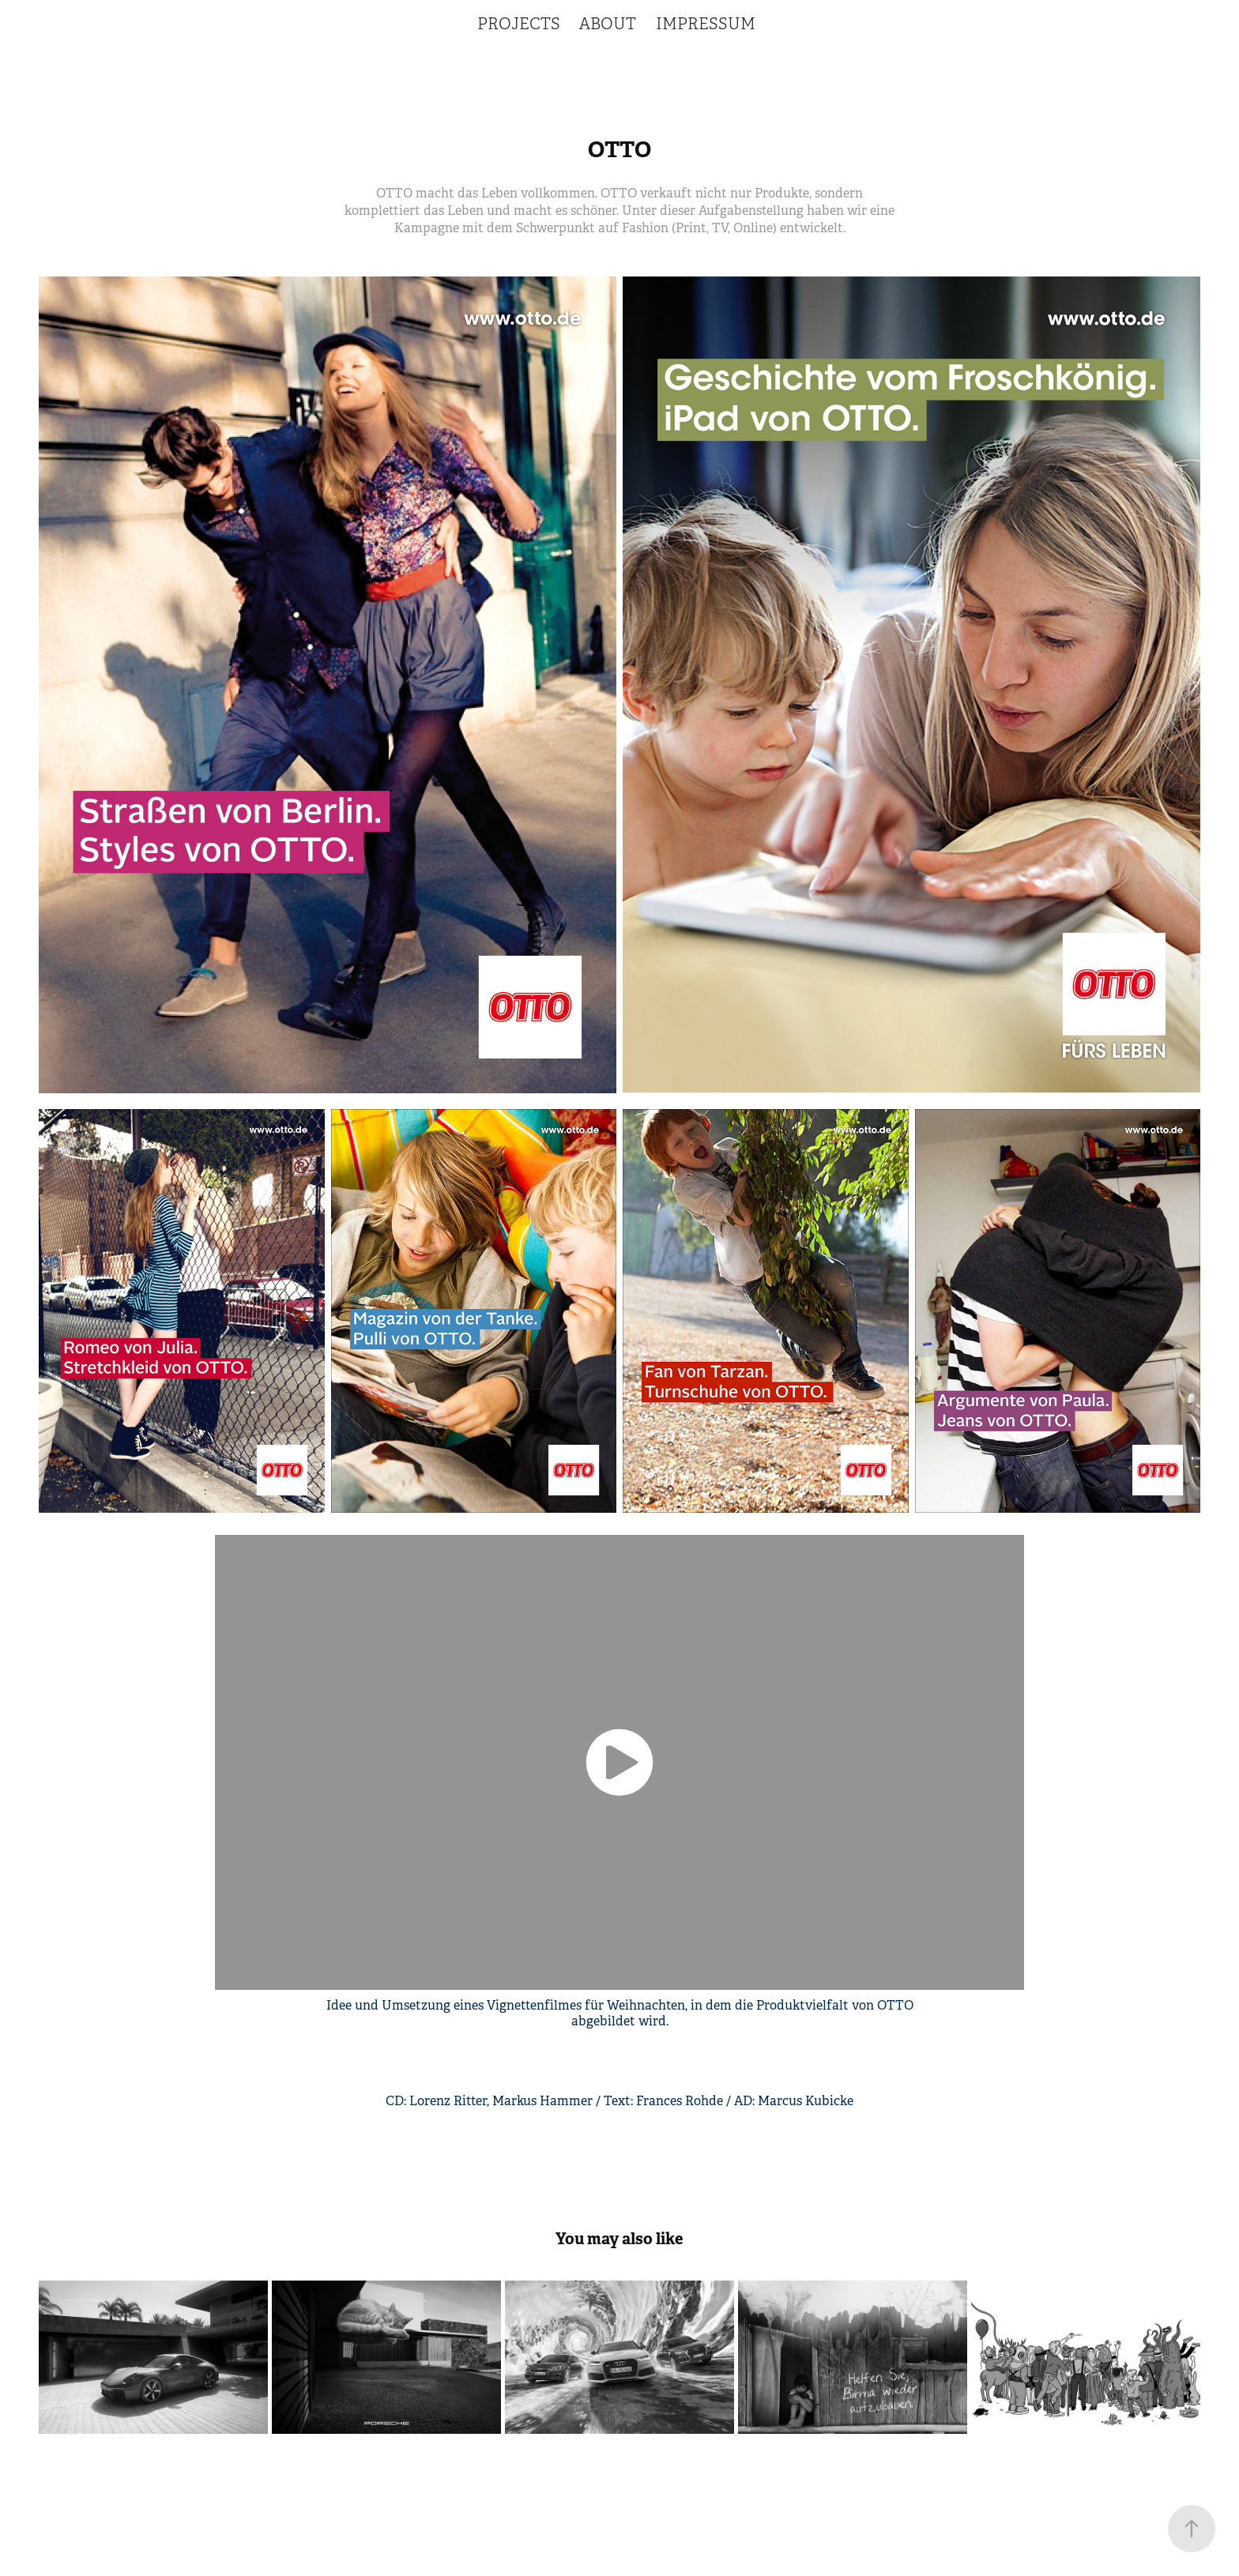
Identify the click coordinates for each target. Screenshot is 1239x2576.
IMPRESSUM (705, 24)
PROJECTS (518, 24)
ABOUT (607, 24)
